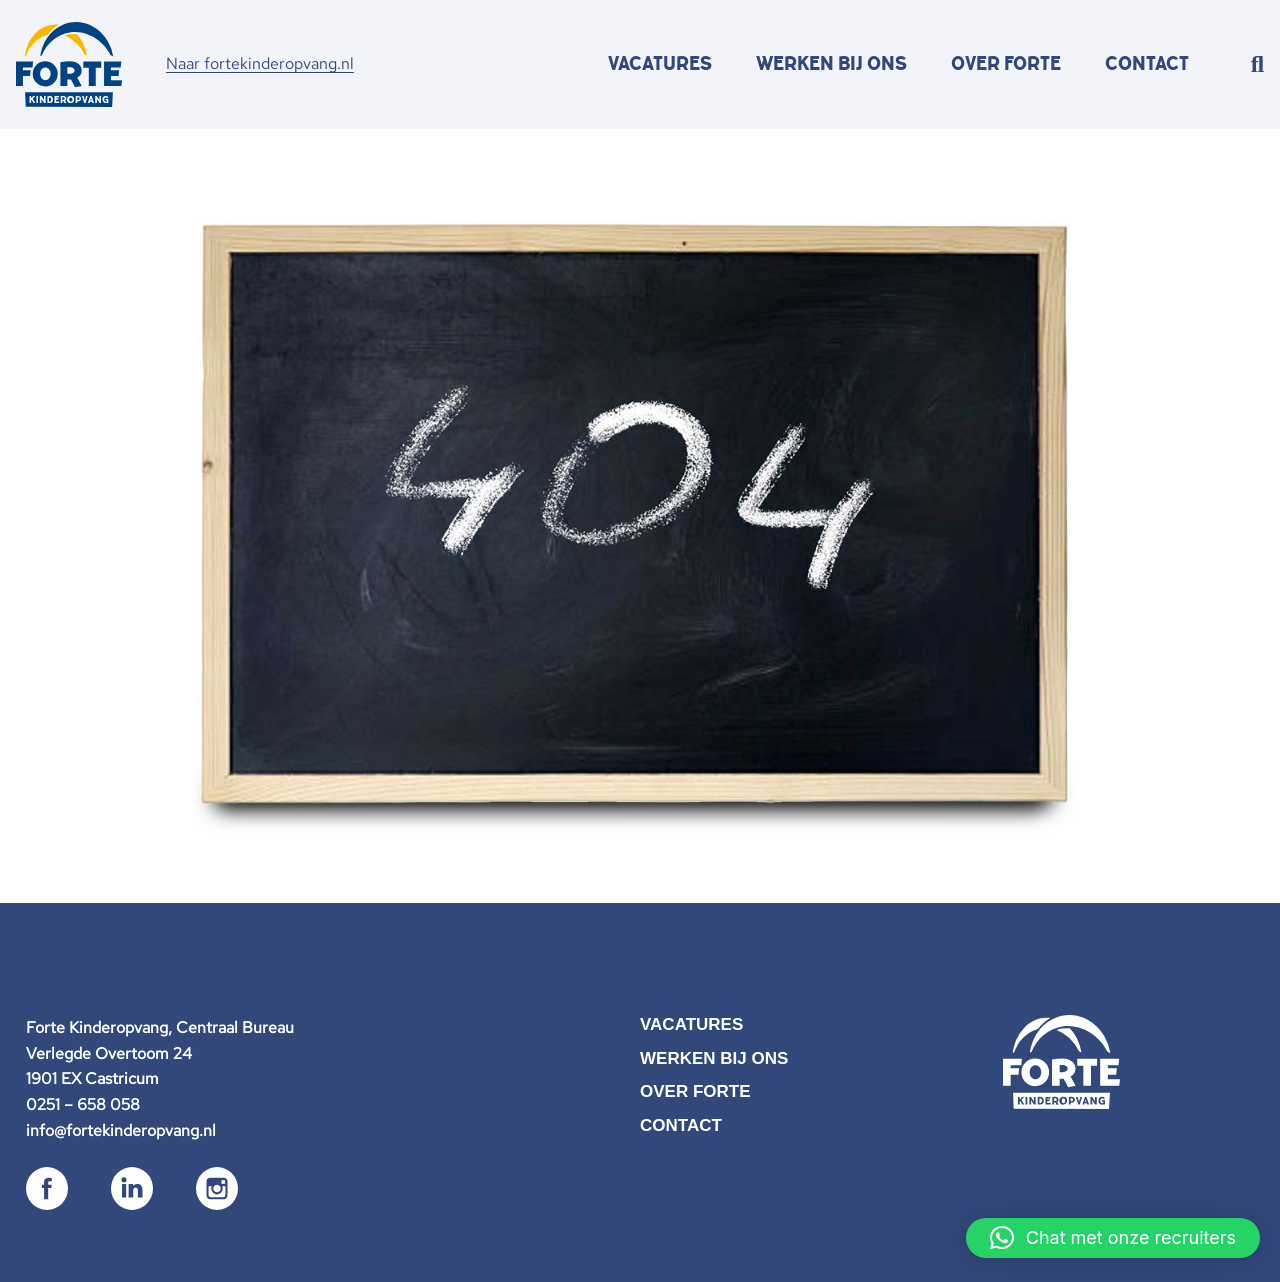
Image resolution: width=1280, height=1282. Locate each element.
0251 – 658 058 (83, 1104)
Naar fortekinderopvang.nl (260, 63)
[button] (1113, 1238)
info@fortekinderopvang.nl (121, 1130)
